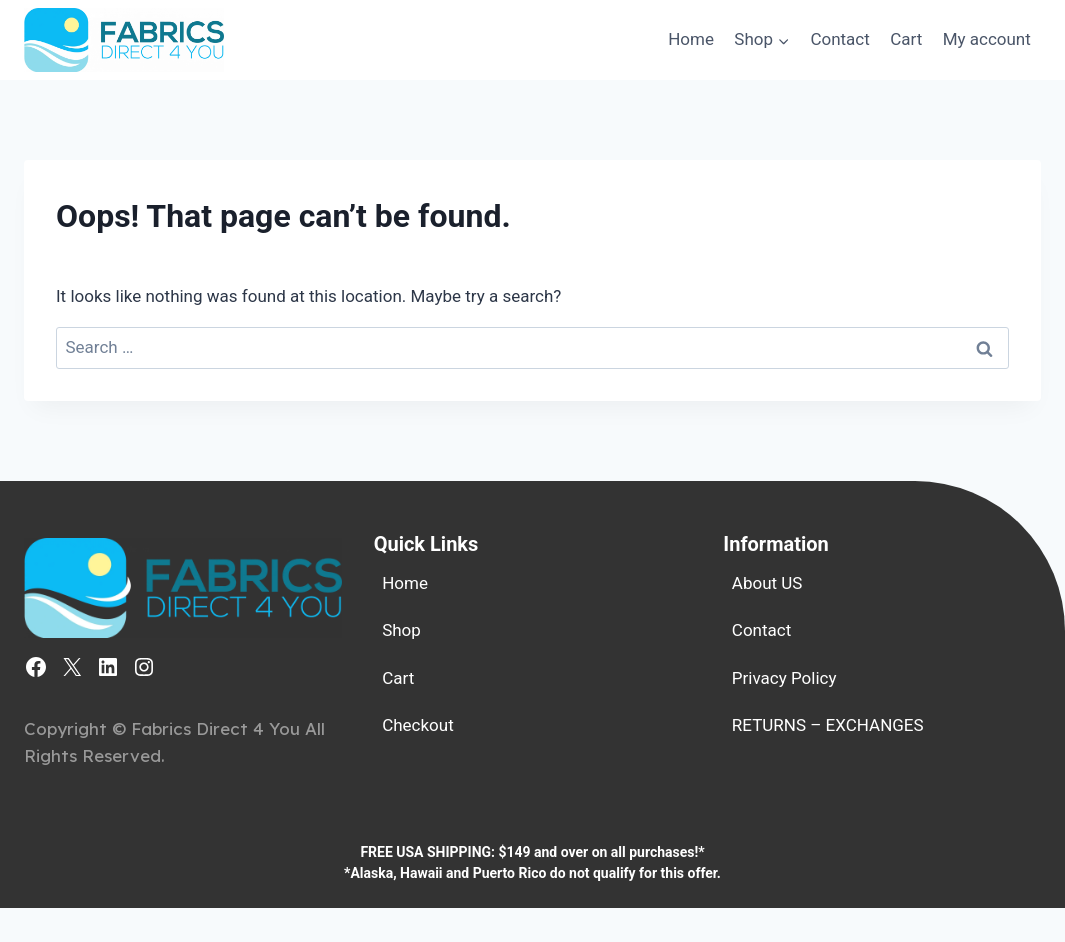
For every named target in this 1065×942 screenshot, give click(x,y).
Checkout (418, 725)
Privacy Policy (784, 678)
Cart (906, 39)
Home (691, 39)
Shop (401, 630)
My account (987, 39)
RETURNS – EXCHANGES (828, 725)
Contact (839, 39)
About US (767, 583)
